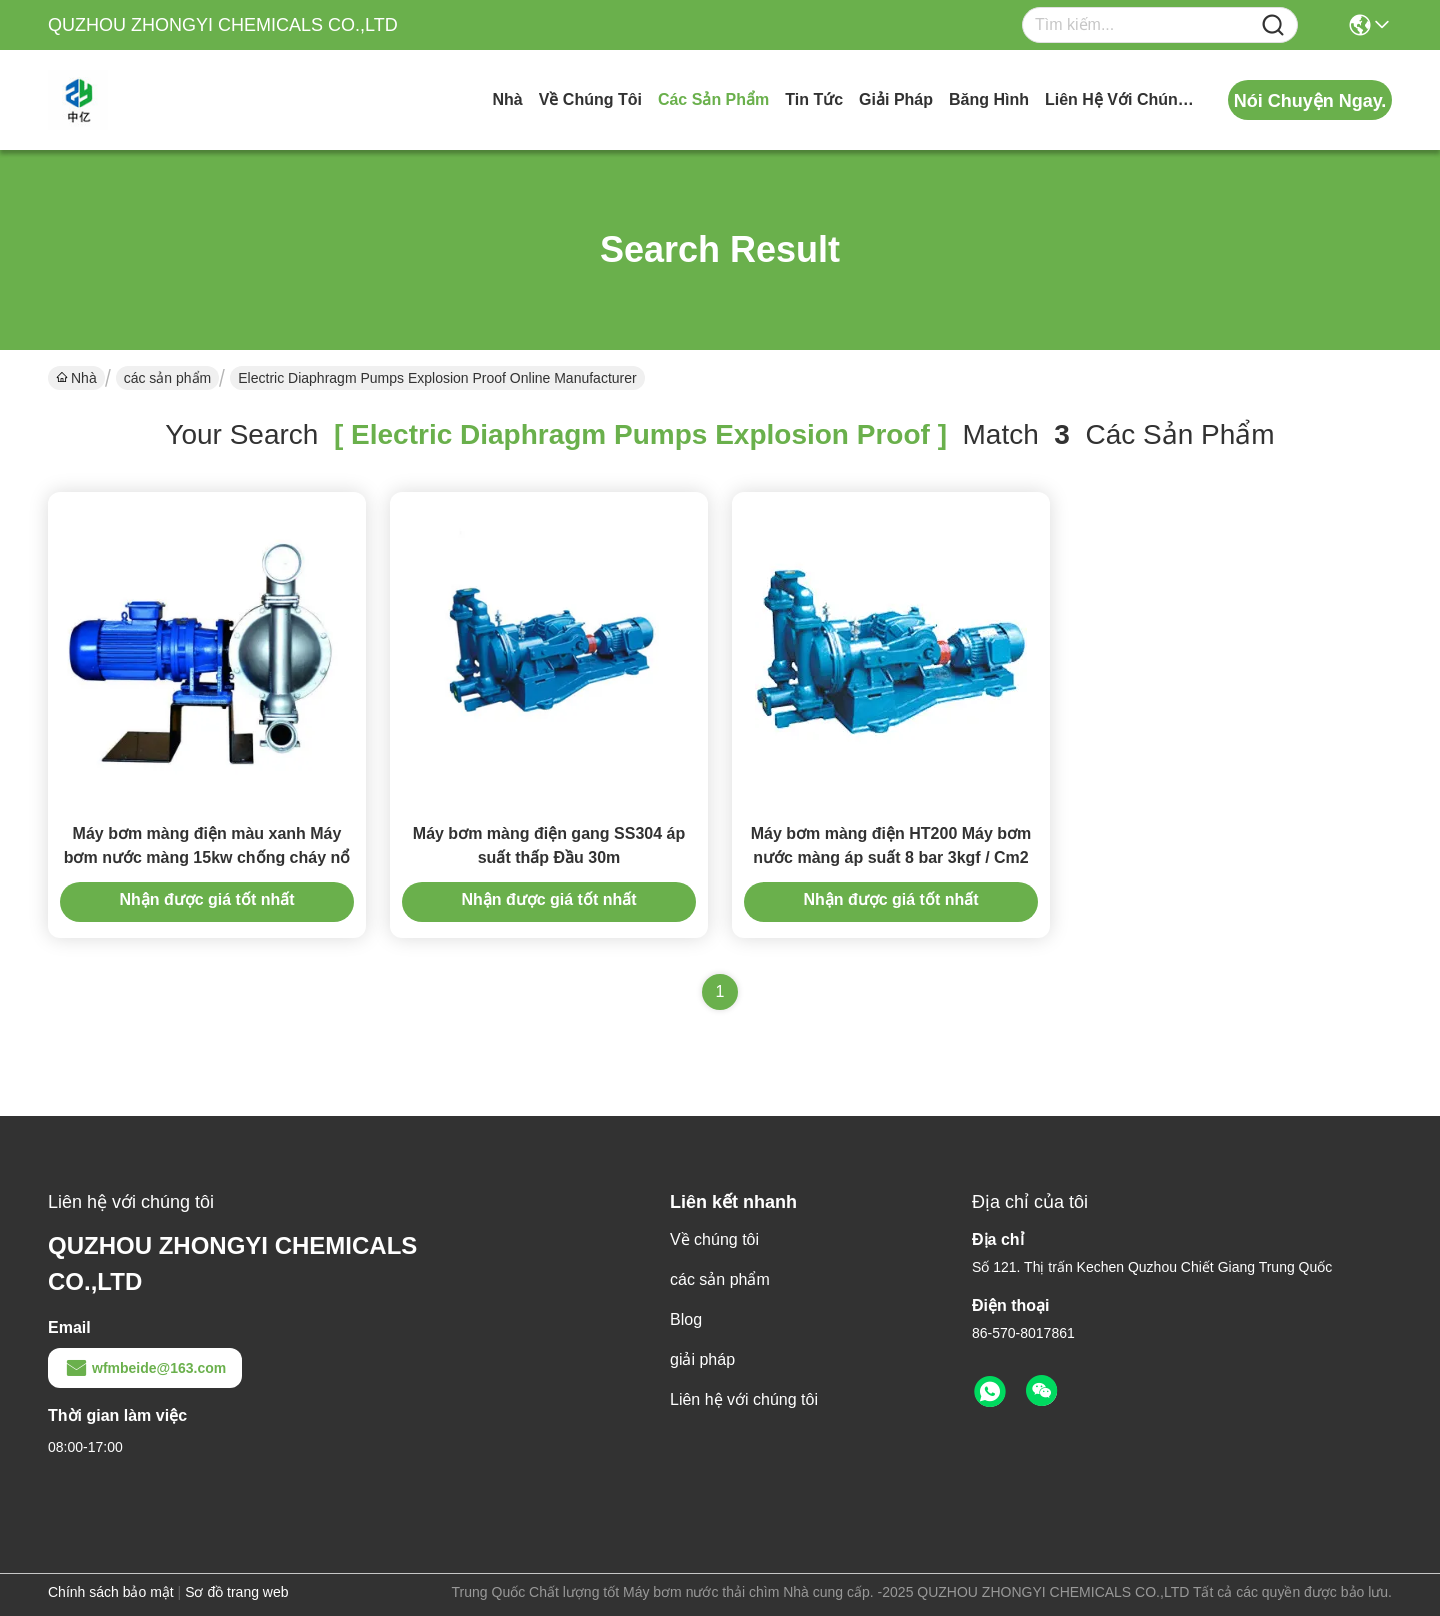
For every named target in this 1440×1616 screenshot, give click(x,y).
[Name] (1273, 25)
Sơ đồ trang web (236, 1592)
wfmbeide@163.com (145, 1368)
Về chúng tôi (590, 99)
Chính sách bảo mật (111, 1592)
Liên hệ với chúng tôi (1120, 99)
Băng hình (989, 99)
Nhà (507, 99)
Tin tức (814, 99)
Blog (686, 1319)
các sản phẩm (713, 99)
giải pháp (896, 99)
